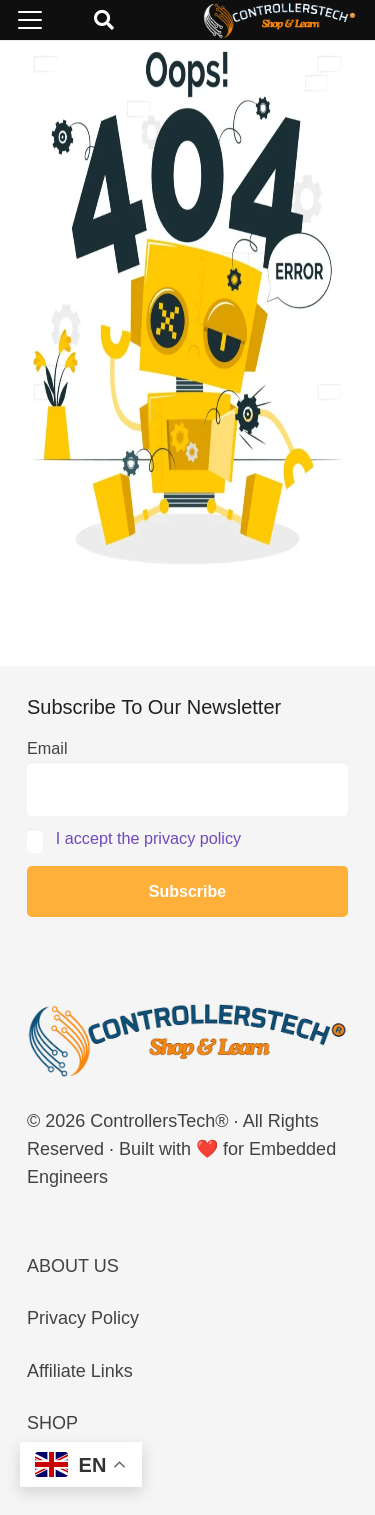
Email (47, 748)
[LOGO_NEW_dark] (280, 20)
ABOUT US (73, 1266)
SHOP (52, 1423)
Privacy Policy (83, 1318)
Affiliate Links (80, 1371)
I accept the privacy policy (148, 838)
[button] (30, 20)
